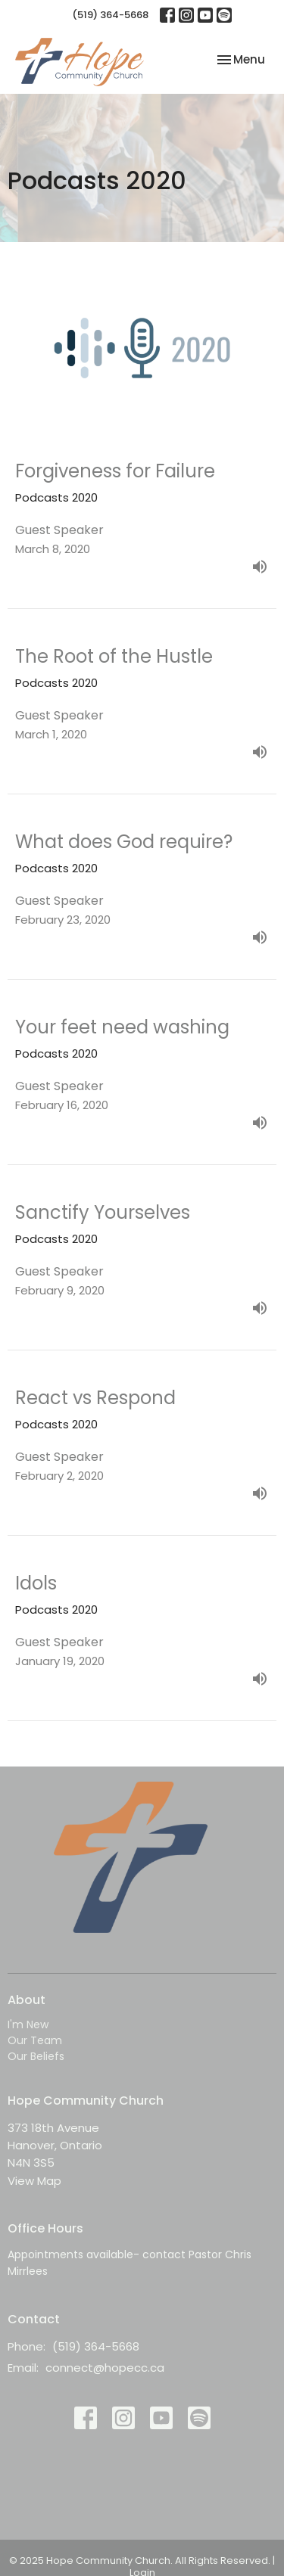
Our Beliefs (36, 2056)
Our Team (35, 2040)
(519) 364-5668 (110, 15)
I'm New (28, 2024)
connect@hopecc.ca (104, 2368)
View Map (34, 2181)
